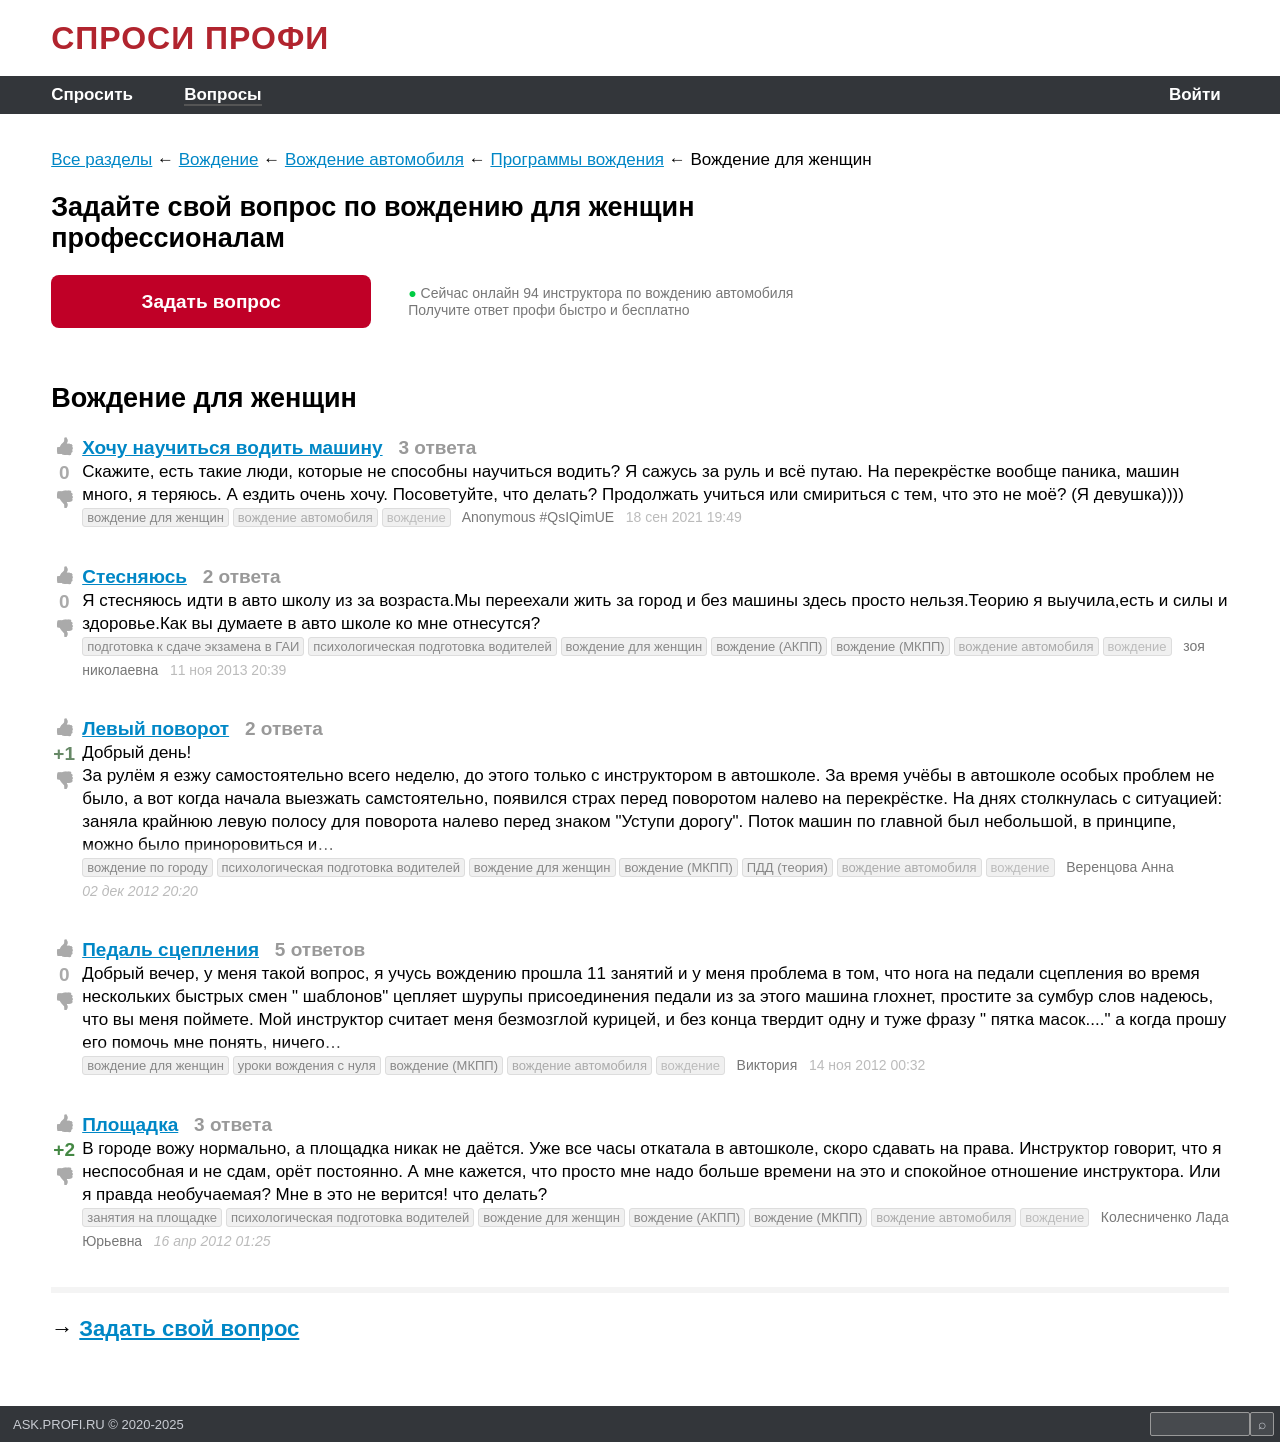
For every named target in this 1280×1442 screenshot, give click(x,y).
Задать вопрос (210, 301)
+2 (64, 1149)
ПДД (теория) (787, 867)
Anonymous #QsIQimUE (538, 517)
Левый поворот (155, 728)
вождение (416, 517)
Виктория (767, 1065)
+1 (64, 753)
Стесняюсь (134, 576)
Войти (1195, 94)
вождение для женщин (155, 517)
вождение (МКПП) (890, 646)
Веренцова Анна (1120, 867)
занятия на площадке (152, 1217)
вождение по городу (147, 867)
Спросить (92, 94)
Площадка (130, 1124)
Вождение (219, 159)
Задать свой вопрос (189, 1328)
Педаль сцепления (170, 949)
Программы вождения (577, 159)
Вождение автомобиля (374, 159)
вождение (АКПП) (769, 646)
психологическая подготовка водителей (432, 646)
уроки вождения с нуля (307, 1065)
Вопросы (222, 94)
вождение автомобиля (305, 517)
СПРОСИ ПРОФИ (190, 38)
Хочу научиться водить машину (232, 447)
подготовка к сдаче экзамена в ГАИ (193, 646)
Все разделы (101, 159)
